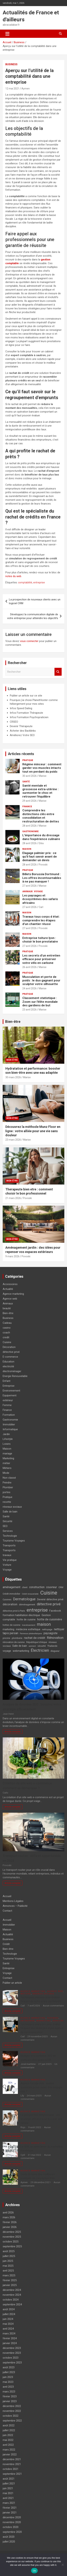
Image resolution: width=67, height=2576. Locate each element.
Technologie (10, 1535)
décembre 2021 (12, 2459)
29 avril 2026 (29, 800)
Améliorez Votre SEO (22, 735)
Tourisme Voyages (14, 1540)
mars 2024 (9, 2333)
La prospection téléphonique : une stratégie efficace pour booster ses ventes (41, 2119)
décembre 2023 (12, 2348)
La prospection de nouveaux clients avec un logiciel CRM (34, 601)
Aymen (25, 88)
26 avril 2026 (29, 967)
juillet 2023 (9, 2372)
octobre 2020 (10, 2527)
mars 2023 (9, 2391)
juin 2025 (8, 2261)
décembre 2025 (12, 2232)
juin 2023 (8, 2377)
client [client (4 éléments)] (25, 1587)
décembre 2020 (12, 2517)
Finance (27, 806)
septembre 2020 (12, 2532)
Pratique (27, 760)
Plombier (8, 1487)
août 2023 (8, 2367)
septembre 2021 (12, 2473)
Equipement (9, 1395)
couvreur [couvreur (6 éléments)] (51, 1587)
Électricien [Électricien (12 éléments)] (40, 1650)
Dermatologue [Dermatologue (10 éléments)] (24, 1599)
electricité (8, 1366)
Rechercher (58, 672)
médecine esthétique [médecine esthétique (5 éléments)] (28, 1629)
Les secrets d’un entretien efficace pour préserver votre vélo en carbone (41, 959)
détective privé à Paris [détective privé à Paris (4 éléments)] (14, 1610)
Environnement (11, 1390)
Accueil (7, 1896)
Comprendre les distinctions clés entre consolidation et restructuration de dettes (40, 815)
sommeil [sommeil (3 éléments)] (32, 1646)
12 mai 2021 (12, 88)
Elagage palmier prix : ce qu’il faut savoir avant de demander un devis (39, 856)
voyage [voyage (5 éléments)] (7, 1650)
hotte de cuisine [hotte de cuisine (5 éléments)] (26, 1619)
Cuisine (7, 1342)
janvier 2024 (10, 2343)
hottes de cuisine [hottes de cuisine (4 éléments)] (11, 1625)
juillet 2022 (9, 2430)
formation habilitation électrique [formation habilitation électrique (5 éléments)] (21, 1615)
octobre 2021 (10, 2469)
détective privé (11, 1352)
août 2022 (8, 2425)
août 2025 (8, 2251)
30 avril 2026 (29, 775)
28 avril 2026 (29, 825)
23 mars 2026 (13, 1139)
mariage (7, 1453)
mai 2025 (8, 2265)
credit (6, 1337)
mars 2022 (9, 2449)
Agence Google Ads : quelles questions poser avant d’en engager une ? (42, 2087)
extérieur (8, 1400)
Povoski (43, 864)
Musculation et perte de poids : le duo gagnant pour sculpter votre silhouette (41, 980)
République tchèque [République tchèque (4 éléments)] (36, 1642)
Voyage (38, 891)
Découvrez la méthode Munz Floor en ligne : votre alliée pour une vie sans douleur (32, 1131)
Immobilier (9, 1424)
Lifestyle (8, 1439)
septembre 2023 (12, 2362)
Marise (42, 775)
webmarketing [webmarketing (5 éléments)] (21, 1650)
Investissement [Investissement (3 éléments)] (28, 1625)
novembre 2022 (12, 2411)
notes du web (13, 576)
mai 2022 (8, 2440)
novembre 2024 (12, 2294)
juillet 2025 (9, 2256)
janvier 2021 (10, 2512)
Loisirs (7, 1443)
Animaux (27, 891)
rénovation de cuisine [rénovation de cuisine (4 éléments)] (14, 1642)
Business (11, 64)
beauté (7, 1308)
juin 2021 (8, 2488)
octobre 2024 (10, 2299)
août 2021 (8, 2478)
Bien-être (12, 1021)
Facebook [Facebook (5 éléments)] (55, 1610)
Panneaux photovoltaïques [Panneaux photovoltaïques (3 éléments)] (31, 1633)
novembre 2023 (12, 2352)
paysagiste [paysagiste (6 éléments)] (51, 1633)
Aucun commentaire (53, 2005)
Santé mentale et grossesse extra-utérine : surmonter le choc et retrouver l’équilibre (40, 791)
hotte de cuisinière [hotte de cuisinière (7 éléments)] (49, 1619)
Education (8, 1361)
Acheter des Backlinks (23, 730)
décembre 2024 (12, 2290)
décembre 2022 (12, 2406)
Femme (7, 1405)
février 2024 (10, 2338)
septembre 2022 (12, 2420)
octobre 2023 (10, 2357)
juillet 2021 (9, 2483)
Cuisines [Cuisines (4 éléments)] (7, 1599)
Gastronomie (30, 831)
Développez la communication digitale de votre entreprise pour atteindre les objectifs (32, 616)
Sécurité (7, 1521)
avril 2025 (8, 2270)
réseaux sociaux (12, 1506)
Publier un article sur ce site (26, 695)
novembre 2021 (12, 2464)
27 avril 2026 (29, 885)
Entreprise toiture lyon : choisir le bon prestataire (40, 939)
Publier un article (12, 1982)
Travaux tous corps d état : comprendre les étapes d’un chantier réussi (41, 920)
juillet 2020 (9, 2541)
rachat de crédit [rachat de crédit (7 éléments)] (34, 1638)
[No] (62, 2565)
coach (6, 1332)
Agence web (10, 1298)
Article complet (12, 1731)
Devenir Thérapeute (21, 726)
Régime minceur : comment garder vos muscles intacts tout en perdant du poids (41, 767)
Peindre (7, 1482)
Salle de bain (10, 1511)
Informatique (10, 1429)
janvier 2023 (10, 2401)
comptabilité (25, 582)
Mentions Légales (13, 1901)
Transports (9, 1545)
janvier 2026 (10, 2227)
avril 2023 (8, 2386)
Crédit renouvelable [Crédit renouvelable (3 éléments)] (30, 1594)
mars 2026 (9, 2217)
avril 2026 (8, 2212)
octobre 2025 (10, 2241)
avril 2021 (8, 2498)
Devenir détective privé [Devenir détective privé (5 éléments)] (50, 1599)
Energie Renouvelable (15, 1376)
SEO (5, 1526)
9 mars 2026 (12, 1256)
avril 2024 (8, 2328)
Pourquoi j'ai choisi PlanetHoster (29, 700)
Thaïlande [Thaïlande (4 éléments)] (52, 1646)
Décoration (9, 1347)
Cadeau (7, 1322)
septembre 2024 (12, 2304)
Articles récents (21, 754)
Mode (6, 1472)
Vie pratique (10, 1560)
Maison (26, 849)
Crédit (6, 1944)
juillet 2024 (9, 2314)
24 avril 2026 (29, 988)
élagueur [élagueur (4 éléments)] (55, 1651)
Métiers (7, 1468)
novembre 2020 (12, 2522)
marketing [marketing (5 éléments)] (8, 1629)
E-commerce (10, 1356)
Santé (26, 781)
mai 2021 (8, 2493)
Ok (34, 2570)
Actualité (8, 1289)
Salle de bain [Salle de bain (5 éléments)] (19, 1645)
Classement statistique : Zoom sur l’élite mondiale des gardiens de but (40, 1001)
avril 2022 (8, 2444)
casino (7, 1327)
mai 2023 (8, 2382)
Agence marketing (13, 1293)
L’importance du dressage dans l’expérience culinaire (41, 837)
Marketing (8, 1458)
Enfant (6, 1381)
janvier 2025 (10, 2285)
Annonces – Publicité (15, 1905)
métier (6, 1463)
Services (8, 1531)
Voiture (7, 1564)
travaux (7, 1555)
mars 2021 (9, 2502)
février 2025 (10, 2280)
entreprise (39, 582)
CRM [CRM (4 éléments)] (60, 1587)
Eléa (41, 843)
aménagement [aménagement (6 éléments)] (11, 1587)
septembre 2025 (12, 2246)
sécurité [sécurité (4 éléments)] (42, 1646)
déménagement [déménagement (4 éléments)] (27, 1604)
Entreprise (8, 1385)
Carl (41, 907)
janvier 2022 (10, 2454)
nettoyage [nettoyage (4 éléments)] (47, 1629)
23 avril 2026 (29, 1009)
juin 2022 (8, 2435)
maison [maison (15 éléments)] (44, 1624)
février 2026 (10, 2222)
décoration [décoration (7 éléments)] (10, 1604)
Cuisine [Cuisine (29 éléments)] (48, 1593)
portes (6, 1492)
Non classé (9, 1477)
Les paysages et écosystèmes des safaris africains (40, 899)
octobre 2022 (10, 2415)
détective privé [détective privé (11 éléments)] (49, 1604)
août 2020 (8, 2536)
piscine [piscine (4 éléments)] (6, 1638)
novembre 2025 (12, 2236)
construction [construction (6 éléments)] (36, 1587)
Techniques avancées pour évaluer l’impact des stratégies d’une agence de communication (42, 2028)
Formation (9, 1414)
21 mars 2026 (13, 1198)
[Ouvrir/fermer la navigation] (7, 34)
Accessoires (10, 1284)
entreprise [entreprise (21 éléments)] (37, 1610)
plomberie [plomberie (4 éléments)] (17, 1638)
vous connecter (29, 641)
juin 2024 (8, 2319)
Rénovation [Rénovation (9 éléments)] (55, 1638)
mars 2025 (9, 2275)
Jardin (6, 1434)
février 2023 (10, 2396)
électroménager (12, 1371)
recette (7, 1502)
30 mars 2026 (13, 1077)
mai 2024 (8, 2323)
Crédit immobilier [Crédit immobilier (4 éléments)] (11, 1593)
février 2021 (10, 2507)
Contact (7, 1910)
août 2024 (8, 2309)
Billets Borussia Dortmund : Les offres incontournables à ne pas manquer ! (41, 877)
